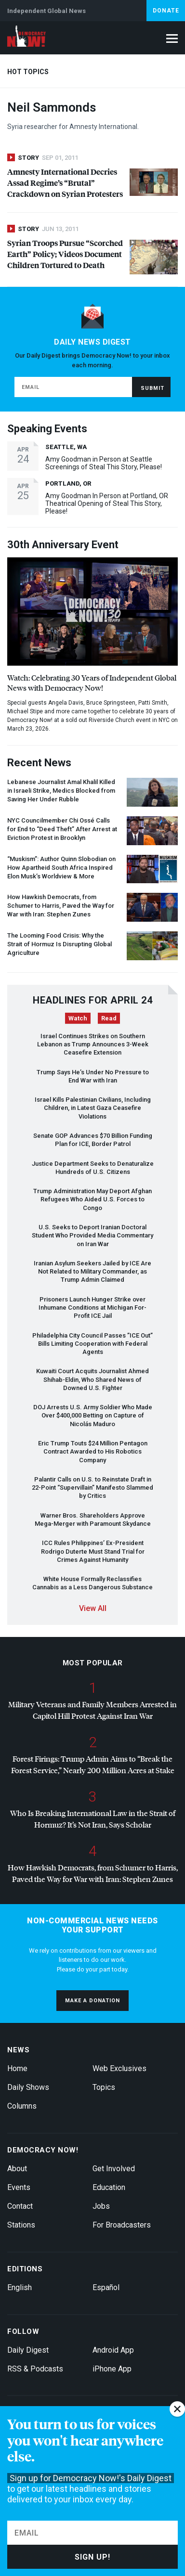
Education (108, 2187)
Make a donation (92, 2000)
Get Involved (113, 2168)
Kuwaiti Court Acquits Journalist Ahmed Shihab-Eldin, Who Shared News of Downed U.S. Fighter (92, 1379)
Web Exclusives (119, 2068)
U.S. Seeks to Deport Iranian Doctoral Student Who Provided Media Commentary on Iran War (92, 1236)
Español (105, 2287)
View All (92, 1608)
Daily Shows (28, 2087)
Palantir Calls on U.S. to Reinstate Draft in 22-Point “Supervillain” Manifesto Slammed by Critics (92, 1488)
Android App (113, 2350)
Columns (22, 2106)
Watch (77, 1018)
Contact (20, 2206)
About (17, 2168)
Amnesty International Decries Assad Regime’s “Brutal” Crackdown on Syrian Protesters (65, 182)
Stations (21, 2224)
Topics (103, 2087)
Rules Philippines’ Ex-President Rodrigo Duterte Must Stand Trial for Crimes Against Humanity (93, 1551)
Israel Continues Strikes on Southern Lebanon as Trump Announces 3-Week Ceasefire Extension (92, 1044)
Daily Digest (28, 2350)
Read (109, 1018)
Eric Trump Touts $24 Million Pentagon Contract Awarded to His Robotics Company (92, 1452)
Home (17, 2068)
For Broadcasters (121, 2224)
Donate (166, 10)
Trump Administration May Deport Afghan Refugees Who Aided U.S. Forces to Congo (92, 1199)
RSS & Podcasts (35, 2368)
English (19, 2287)
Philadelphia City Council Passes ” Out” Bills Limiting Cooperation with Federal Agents (92, 1344)
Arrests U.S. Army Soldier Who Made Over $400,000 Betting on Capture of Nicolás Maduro (92, 1416)
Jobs (101, 2206)
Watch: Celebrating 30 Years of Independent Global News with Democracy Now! (91, 682)
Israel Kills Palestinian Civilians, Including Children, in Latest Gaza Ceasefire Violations (93, 1108)
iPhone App (112, 2368)
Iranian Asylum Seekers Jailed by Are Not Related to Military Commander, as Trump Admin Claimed (92, 1272)
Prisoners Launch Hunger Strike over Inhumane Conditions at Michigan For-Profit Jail (92, 1308)
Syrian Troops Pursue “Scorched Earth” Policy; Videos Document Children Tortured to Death (65, 253)
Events (18, 2187)
